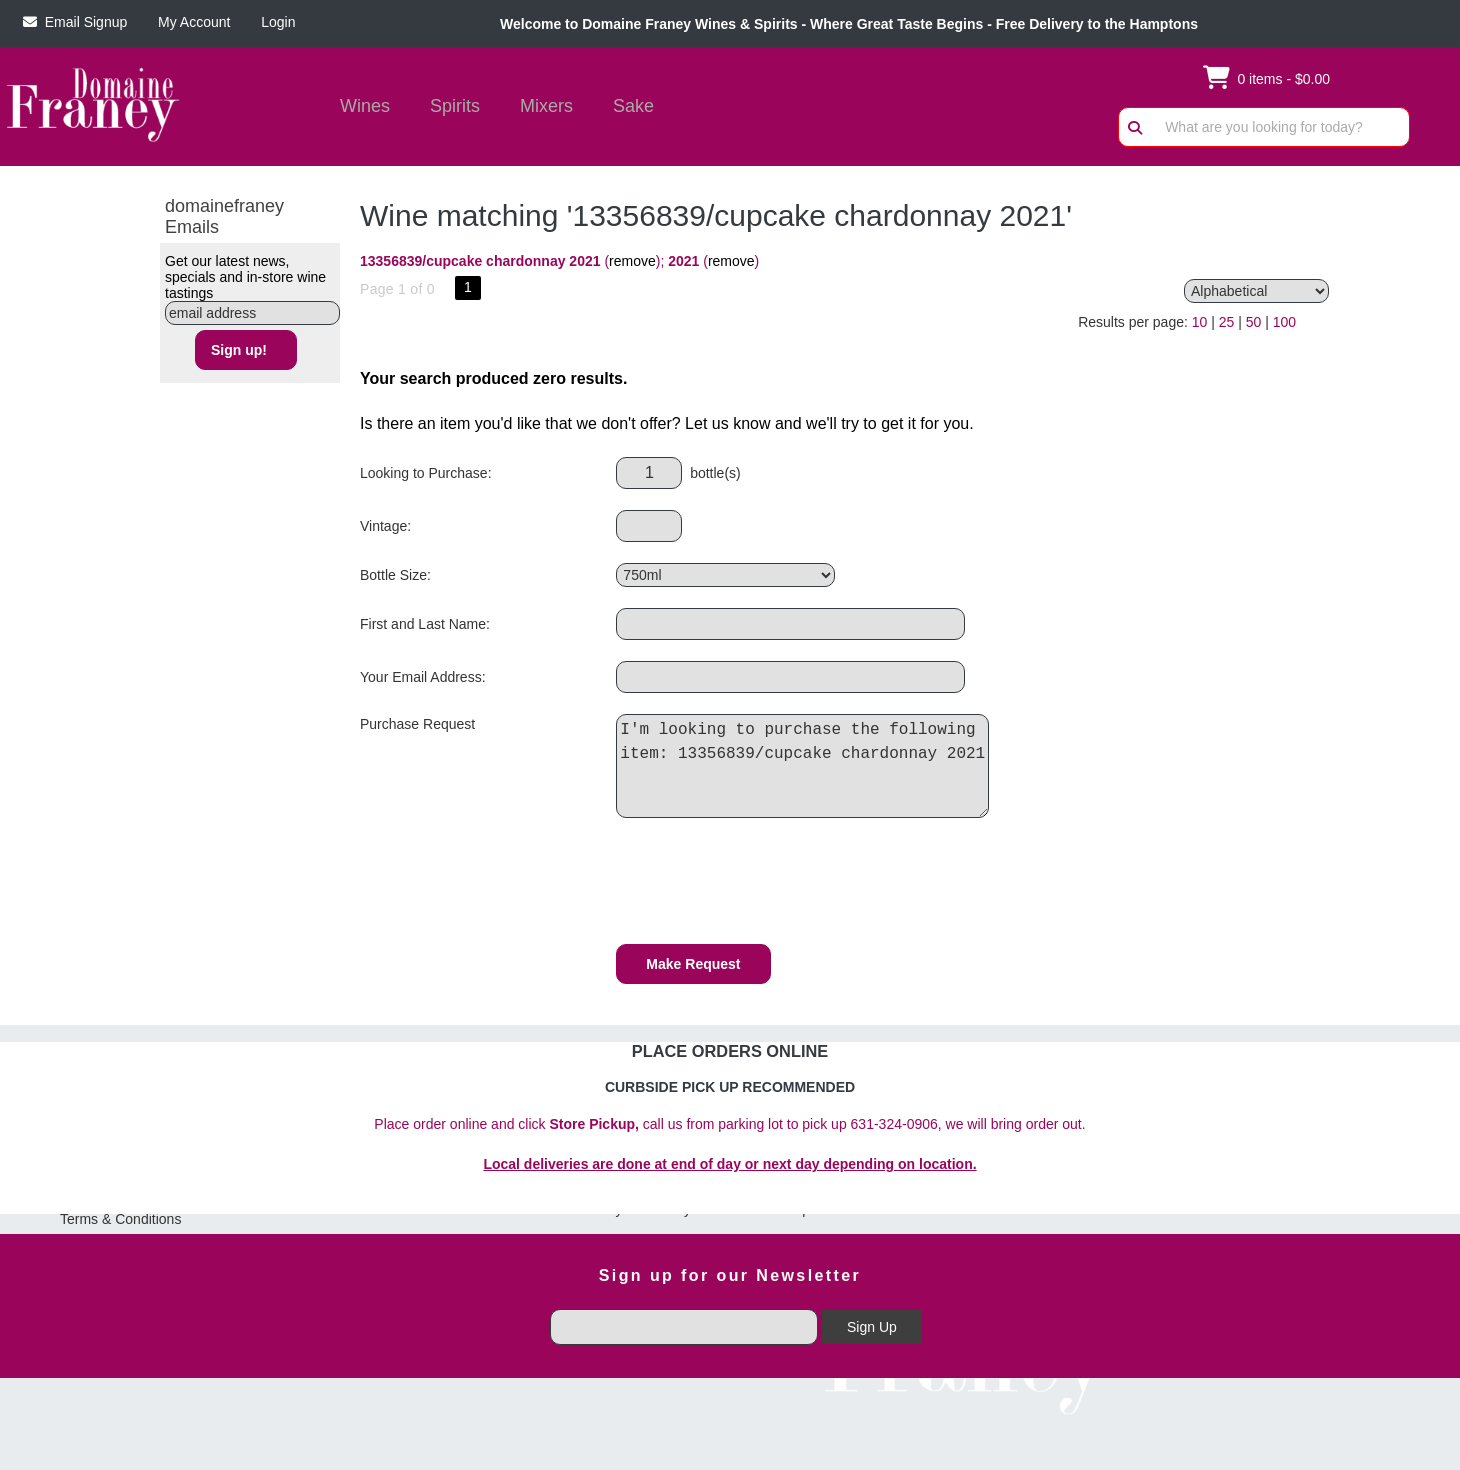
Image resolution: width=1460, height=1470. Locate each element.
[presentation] (768, 884)
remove (632, 261)
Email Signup (75, 22)
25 (1227, 322)
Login (274, 22)
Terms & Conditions (120, 1219)
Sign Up (872, 1327)
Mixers (546, 106)
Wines (358, 108)
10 (1200, 322)
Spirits (448, 108)
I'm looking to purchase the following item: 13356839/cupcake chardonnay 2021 (808, 766)
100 (1284, 322)
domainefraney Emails (224, 216)
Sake (633, 106)
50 (1254, 322)
